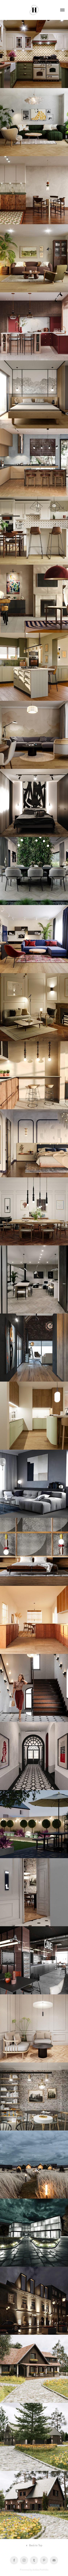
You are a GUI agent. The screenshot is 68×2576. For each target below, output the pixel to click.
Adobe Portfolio (40, 2569)
